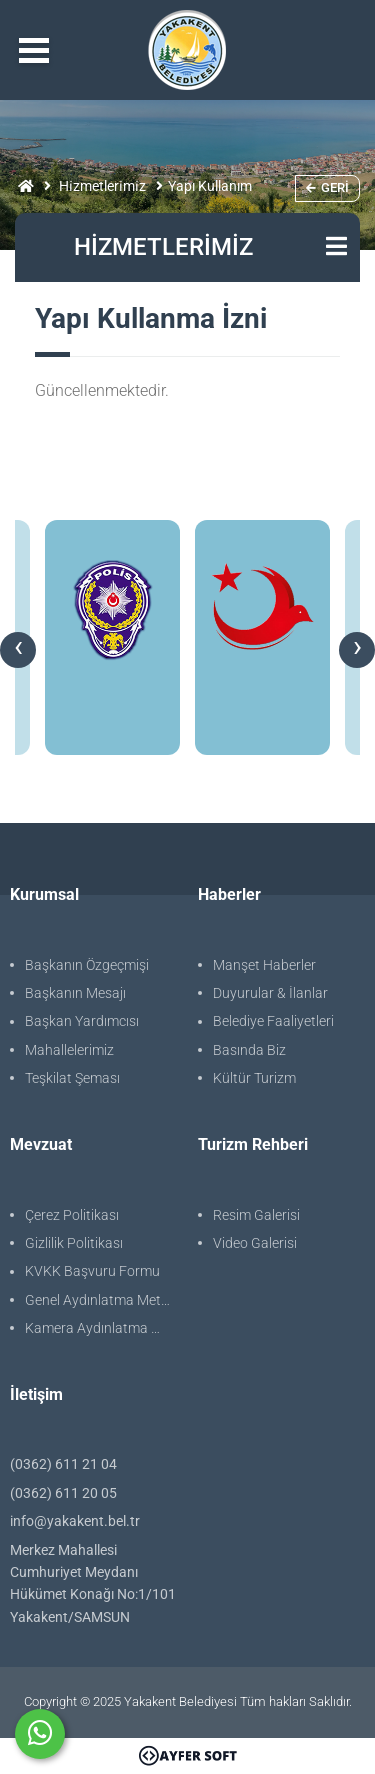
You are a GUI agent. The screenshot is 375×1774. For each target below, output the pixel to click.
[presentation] (18, 650)
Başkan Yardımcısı (82, 1021)
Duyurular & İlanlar (270, 993)
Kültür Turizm (254, 1078)
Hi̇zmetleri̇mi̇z (102, 186)
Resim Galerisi (256, 1215)
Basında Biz (249, 1050)
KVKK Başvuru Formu (92, 1271)
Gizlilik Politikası (74, 1243)
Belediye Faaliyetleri (273, 1021)
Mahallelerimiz (69, 1050)
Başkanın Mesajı (75, 993)
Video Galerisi (255, 1243)
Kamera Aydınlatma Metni (101, 1328)
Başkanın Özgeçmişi (87, 965)
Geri (327, 187)
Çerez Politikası (72, 1215)
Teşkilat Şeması (72, 1078)
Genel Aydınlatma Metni (98, 1300)
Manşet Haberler (264, 965)
